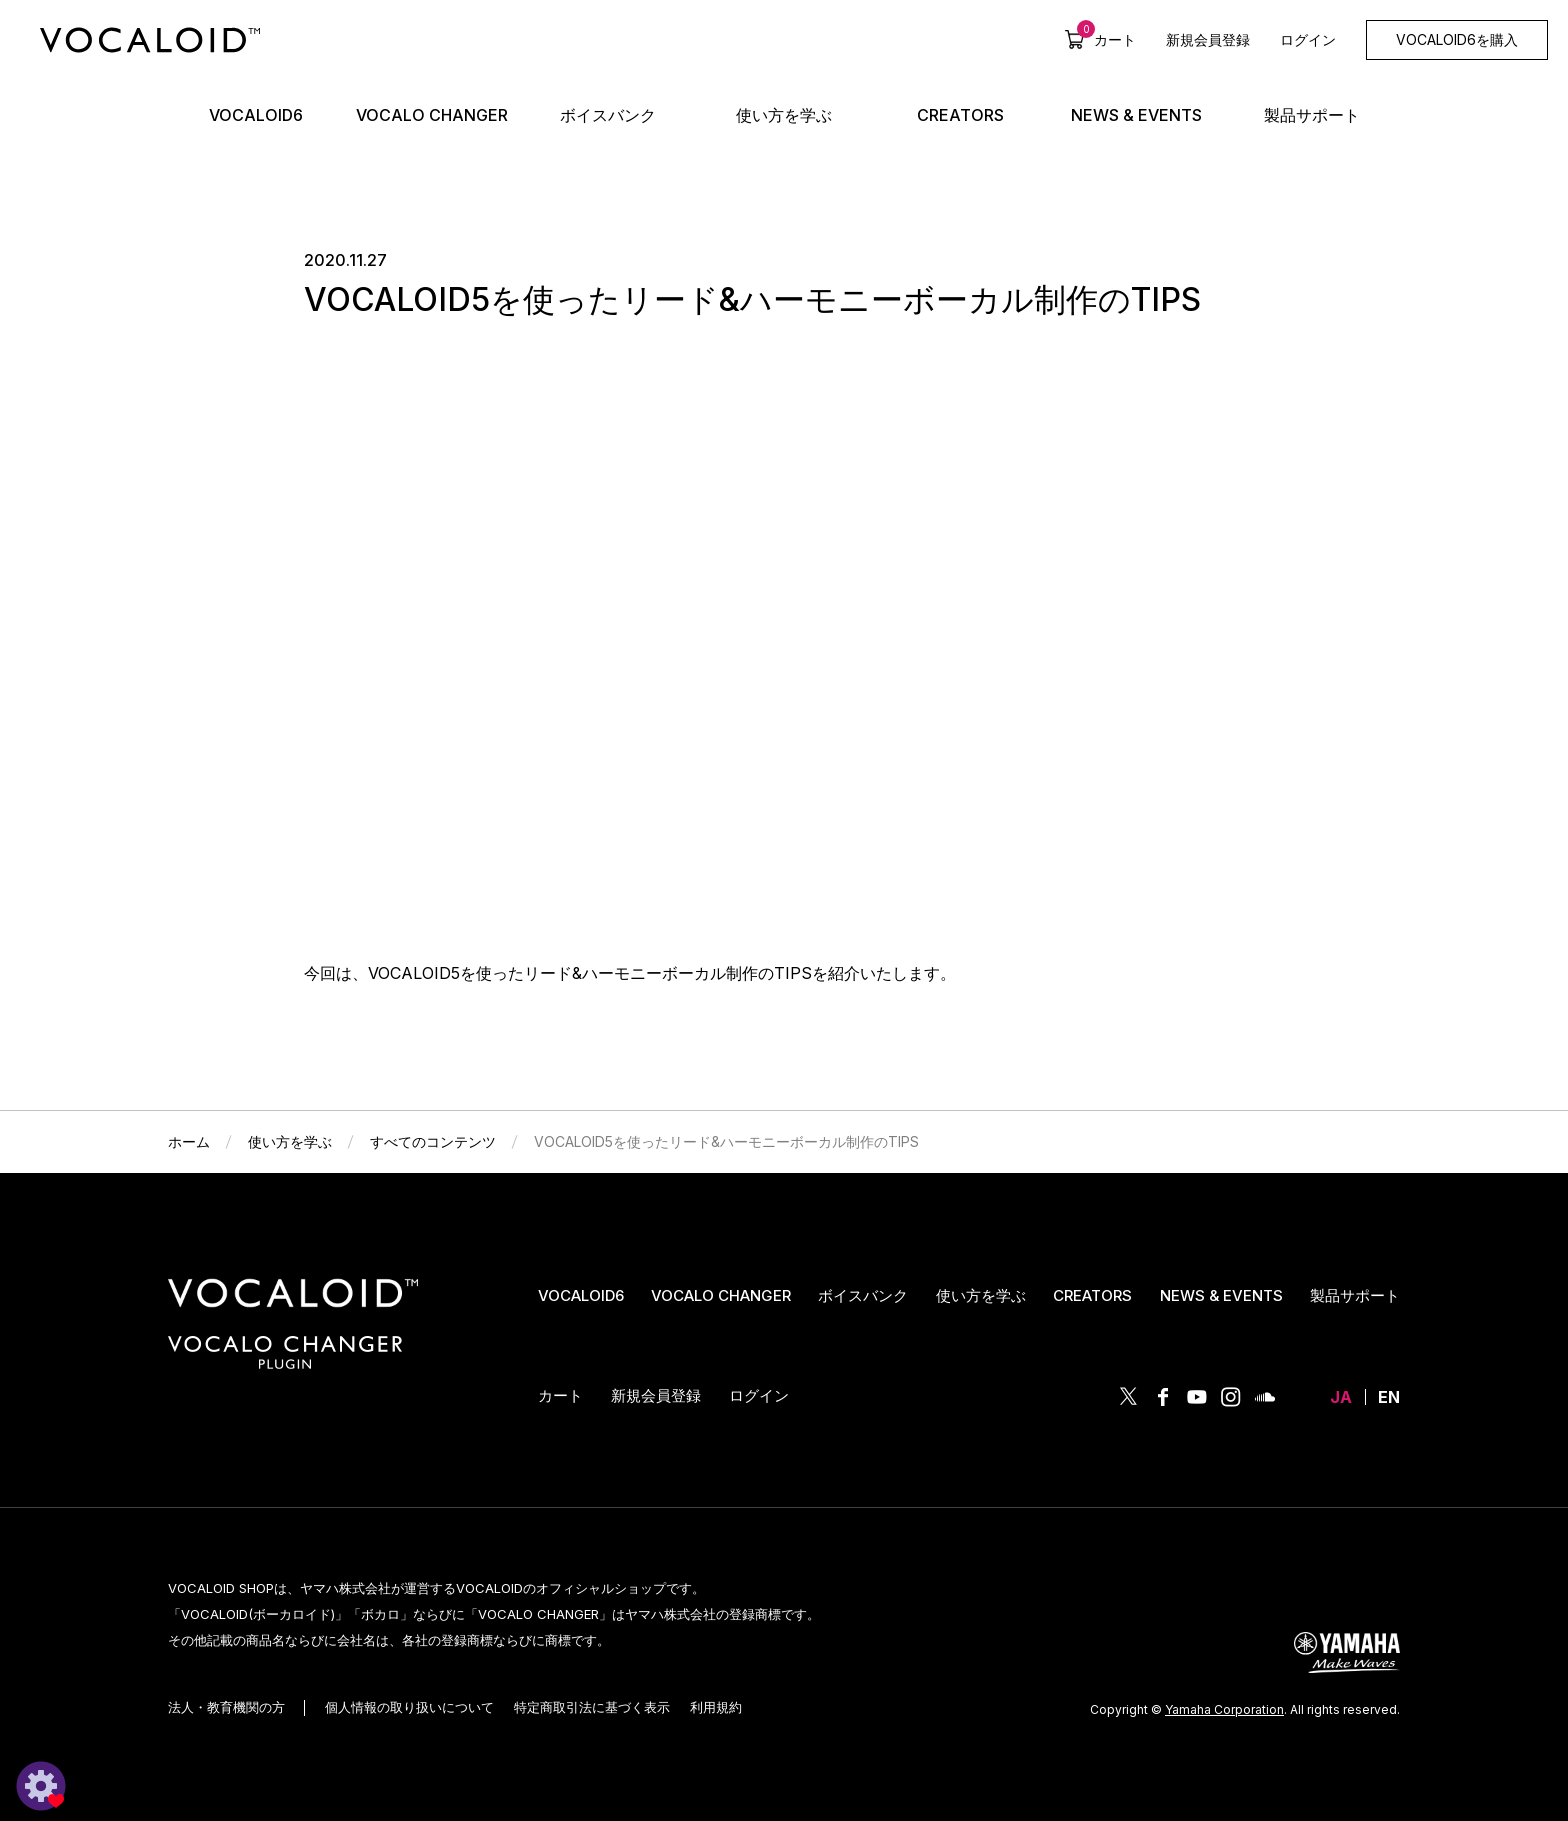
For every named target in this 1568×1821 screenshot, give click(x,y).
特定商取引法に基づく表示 (592, 1707)
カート (1106, 39)
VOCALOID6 (581, 1295)
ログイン (1308, 39)
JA (1341, 1397)
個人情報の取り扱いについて (409, 1707)
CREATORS (1092, 1295)
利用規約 (716, 1707)
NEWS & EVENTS (1221, 1295)
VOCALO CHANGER (721, 1295)
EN (1389, 1397)
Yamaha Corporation (1224, 1709)
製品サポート (1355, 1295)
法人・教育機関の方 (226, 1707)
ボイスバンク (863, 1295)
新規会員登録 (1208, 39)
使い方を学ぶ (981, 1295)
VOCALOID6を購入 (1457, 39)
